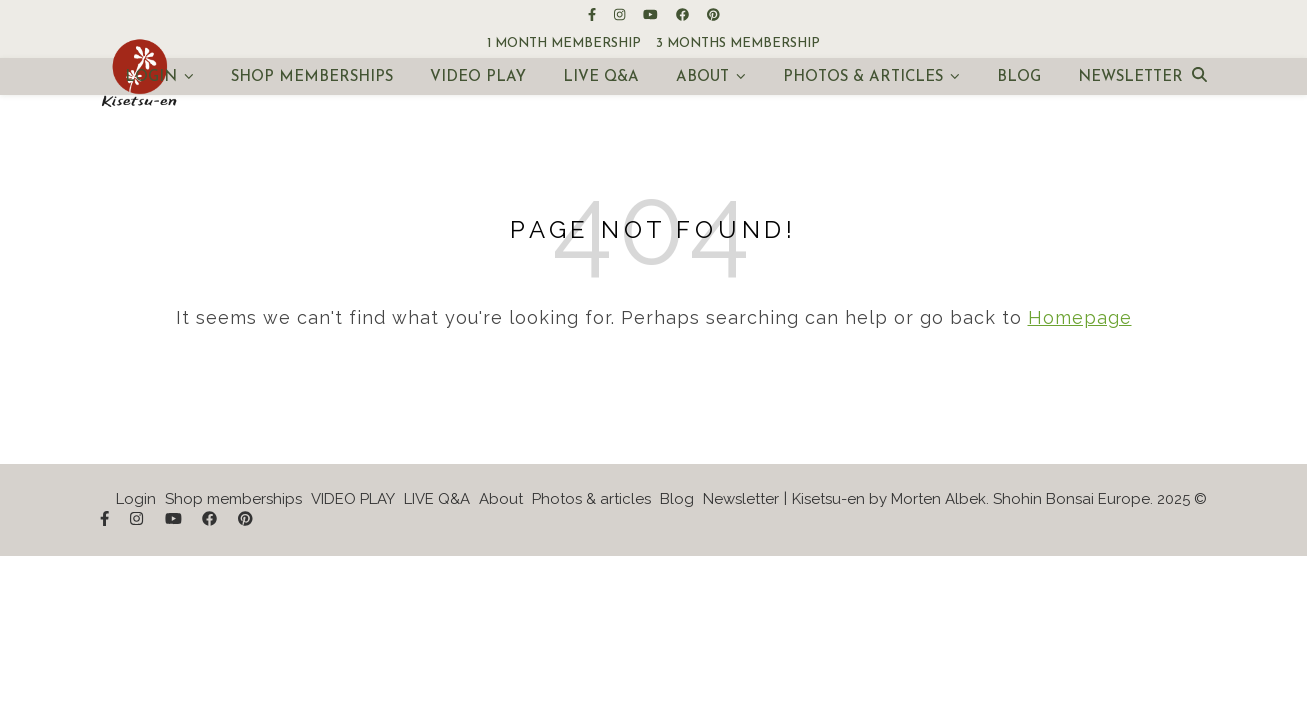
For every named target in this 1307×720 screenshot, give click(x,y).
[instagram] (621, 14)
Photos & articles (863, 77)
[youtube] (652, 14)
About (702, 77)
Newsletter (1130, 77)
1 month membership (564, 43)
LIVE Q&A (601, 77)
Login (151, 77)
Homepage (1080, 317)
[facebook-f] (593, 14)
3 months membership (738, 43)
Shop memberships (312, 77)
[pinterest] (713, 14)
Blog (1019, 77)
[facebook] (684, 14)
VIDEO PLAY (478, 77)
